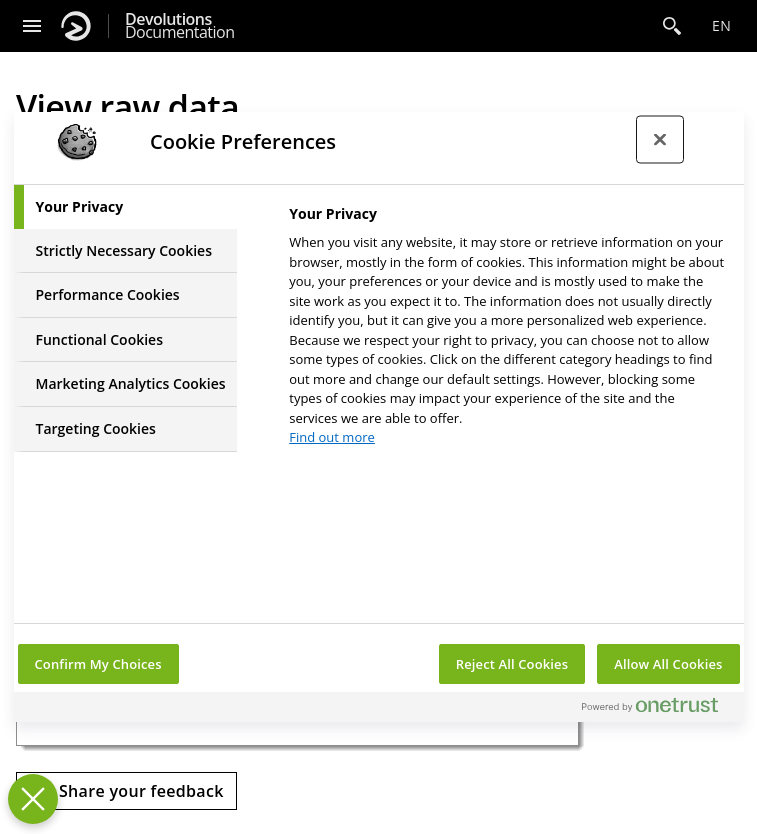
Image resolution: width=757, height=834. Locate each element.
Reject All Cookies (512, 664)
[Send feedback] (126, 791)
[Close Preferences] (33, 799)
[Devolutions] (76, 26)
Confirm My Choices (98, 664)
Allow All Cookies (668, 664)
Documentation (179, 26)
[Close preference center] (660, 140)
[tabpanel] (507, 331)
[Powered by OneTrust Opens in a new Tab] (658, 709)
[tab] (126, 207)
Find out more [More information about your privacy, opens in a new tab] (332, 437)
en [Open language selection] (721, 25)
